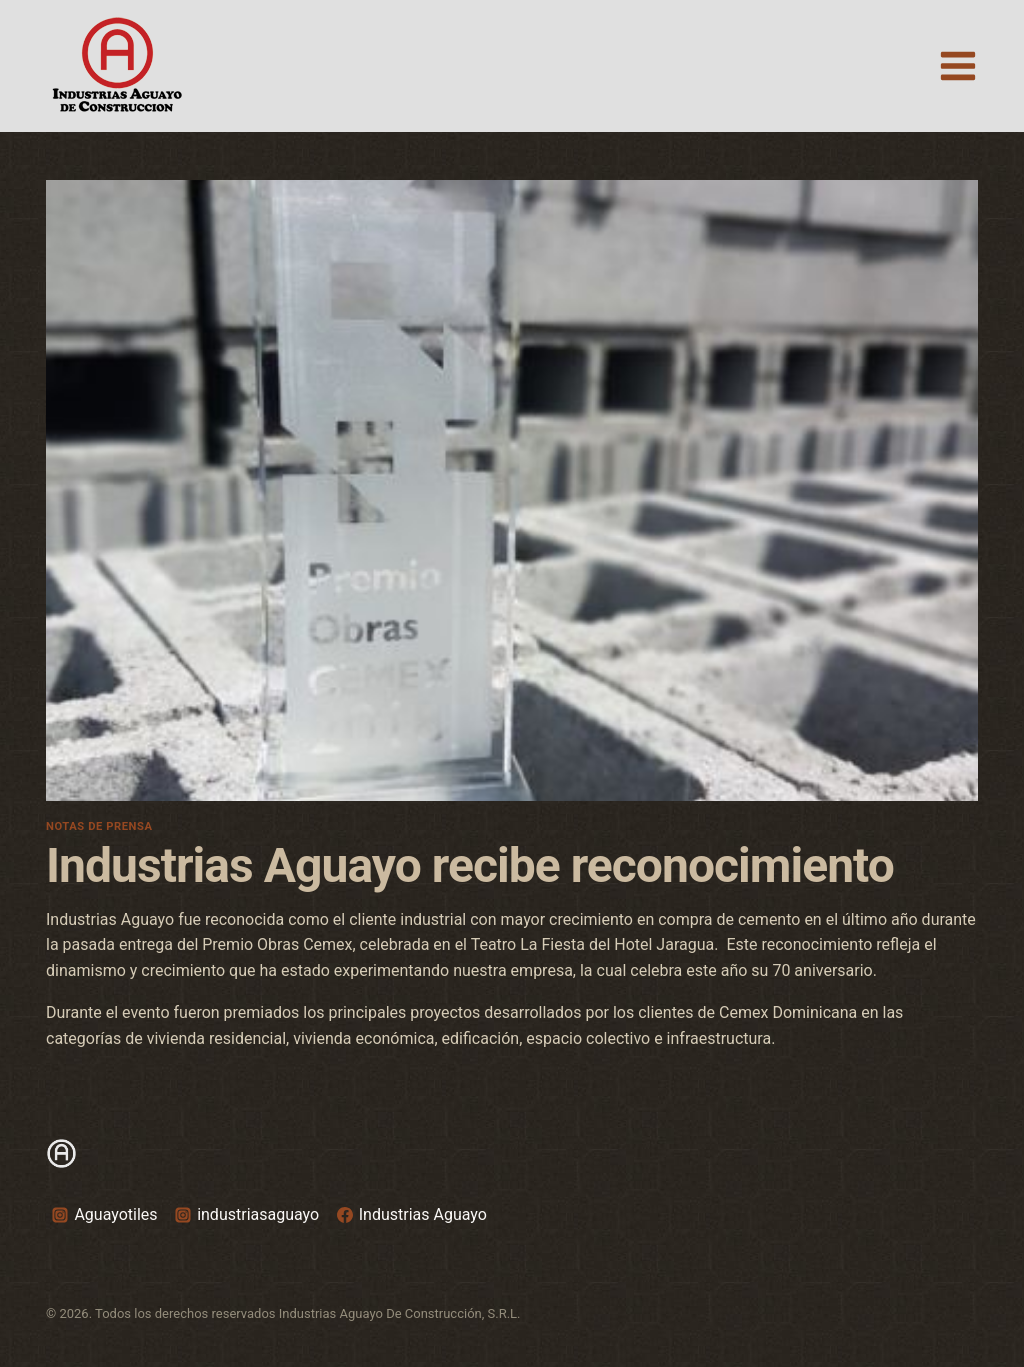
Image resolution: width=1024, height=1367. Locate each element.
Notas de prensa (99, 826)
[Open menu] (957, 65)
